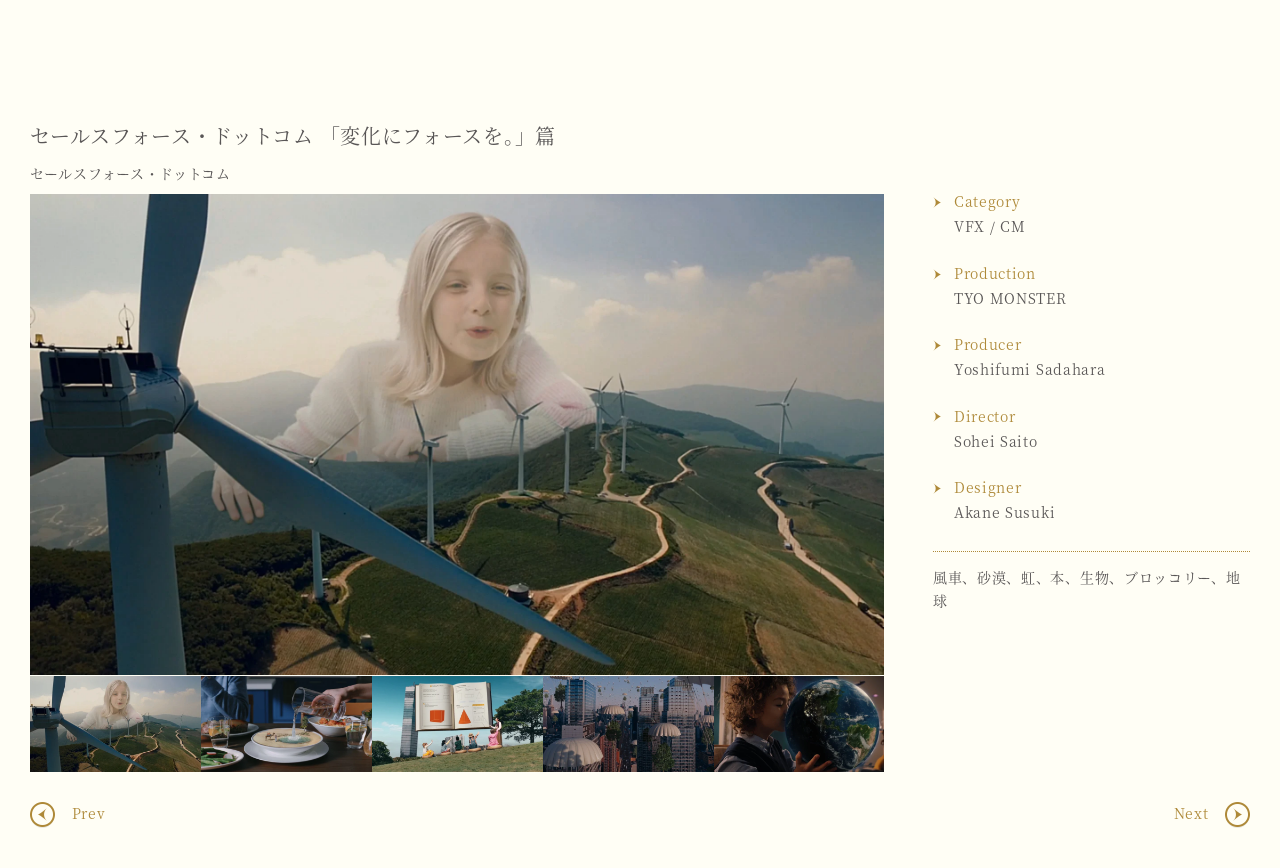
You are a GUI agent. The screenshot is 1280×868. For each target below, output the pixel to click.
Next (849, 435)
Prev (86, 813)
